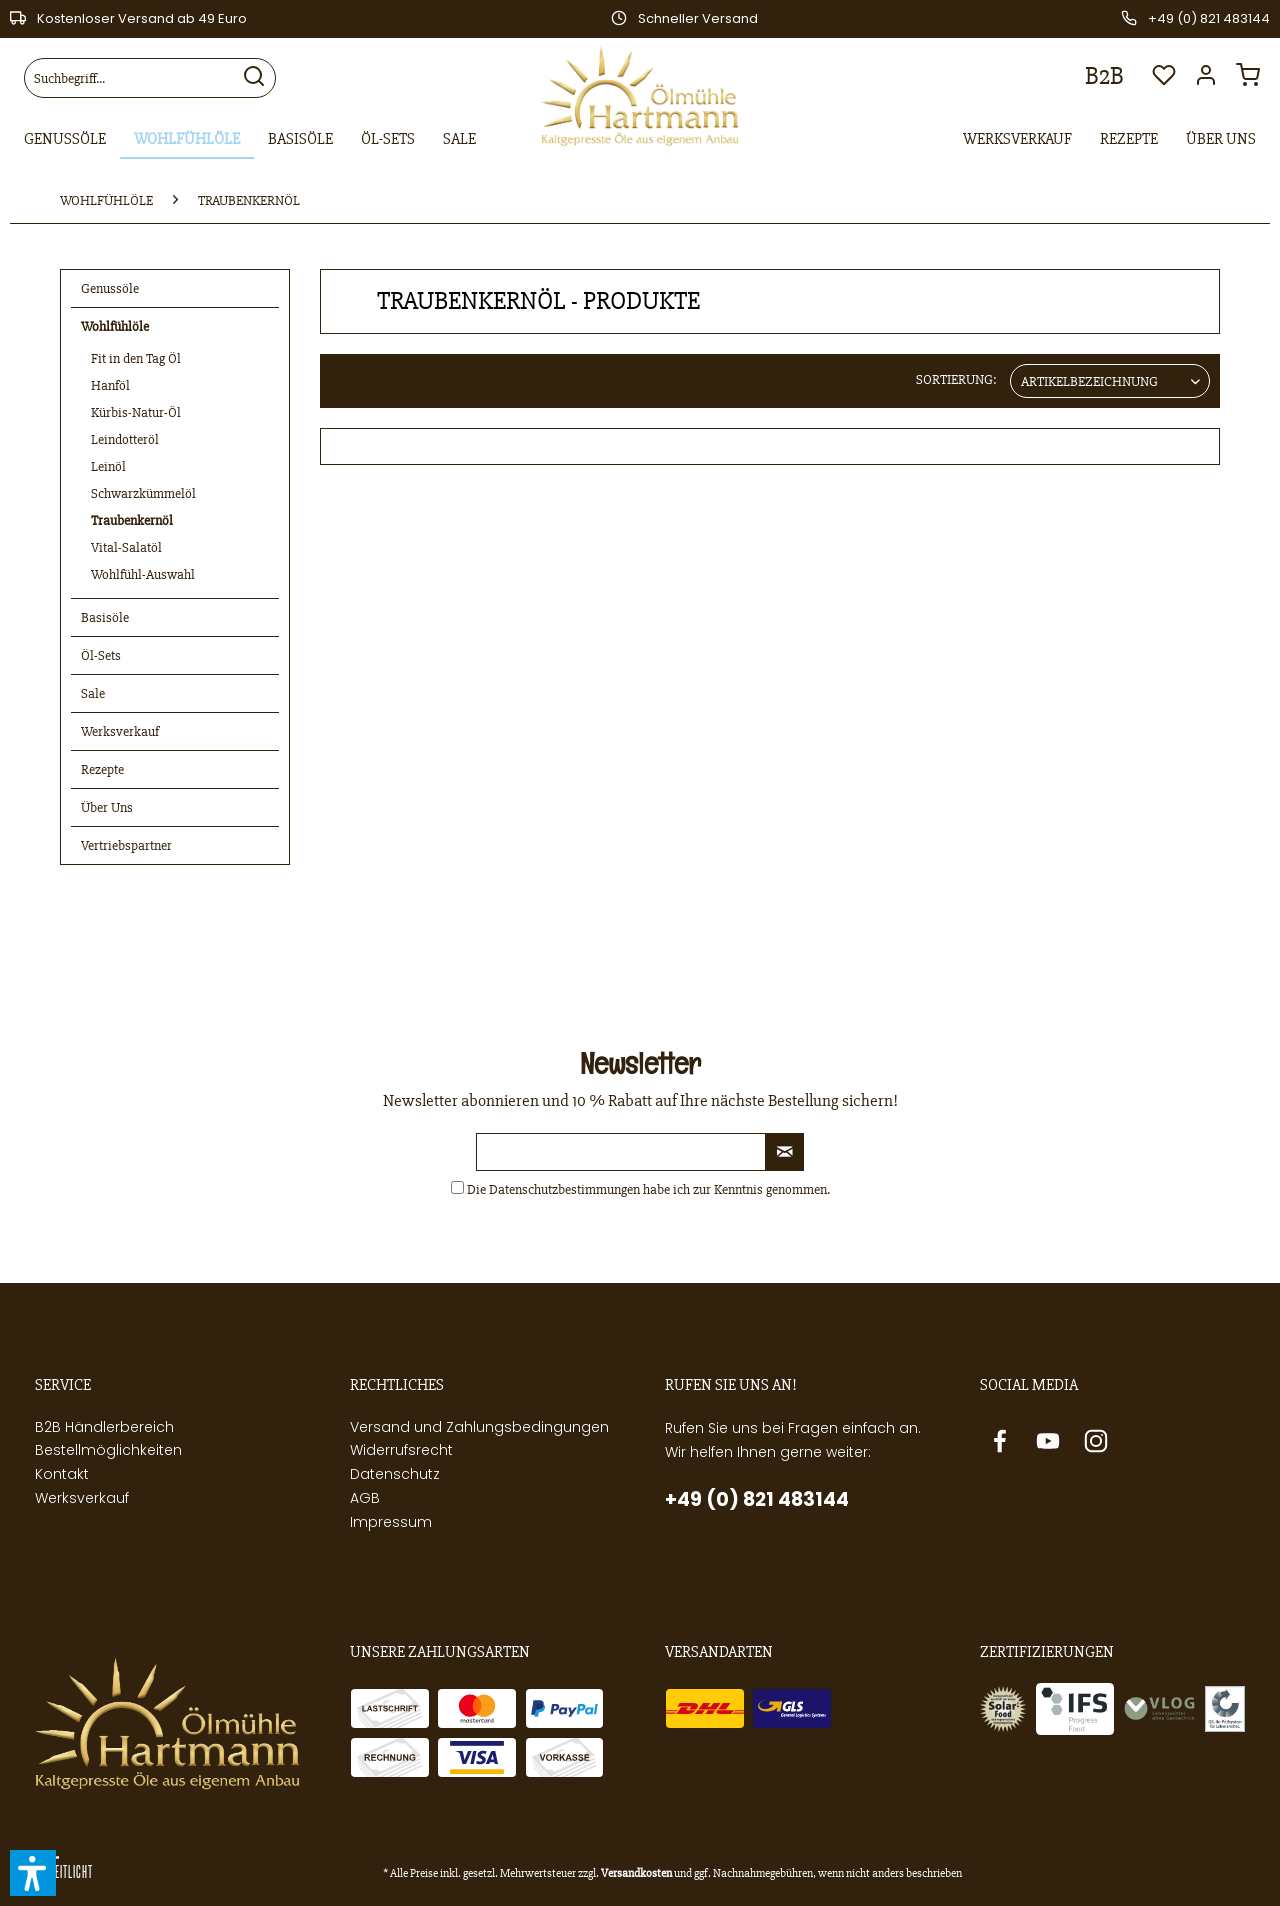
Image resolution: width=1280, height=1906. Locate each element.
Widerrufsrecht (401, 1450)
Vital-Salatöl (126, 547)
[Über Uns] (1221, 140)
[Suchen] (254, 78)
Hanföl (110, 385)
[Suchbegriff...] (150, 78)
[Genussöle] (65, 140)
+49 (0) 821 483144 (757, 1499)
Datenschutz (395, 1474)
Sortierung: (956, 379)
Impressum (391, 1522)
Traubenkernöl (132, 520)
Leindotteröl (125, 439)
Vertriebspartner (126, 845)
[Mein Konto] (1211, 81)
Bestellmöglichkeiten (108, 1450)
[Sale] (459, 140)
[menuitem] (150, 78)
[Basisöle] (300, 140)
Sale (93, 693)
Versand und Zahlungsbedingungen (479, 1427)
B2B (1104, 76)
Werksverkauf (120, 731)
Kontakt (62, 1474)
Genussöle (110, 288)
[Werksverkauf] (1017, 140)
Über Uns (107, 807)
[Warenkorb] (1253, 81)
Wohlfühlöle (115, 326)
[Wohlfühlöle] (187, 140)
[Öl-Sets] (388, 140)
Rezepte (102, 769)
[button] (33, 1873)
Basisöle (105, 617)
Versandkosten (636, 1873)
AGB (365, 1498)
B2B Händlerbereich (104, 1427)
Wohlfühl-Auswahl (143, 574)
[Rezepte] (1129, 140)
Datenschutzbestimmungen (564, 1189)
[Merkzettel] (1164, 81)
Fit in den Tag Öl (136, 358)
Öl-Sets (101, 655)
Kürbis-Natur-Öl (136, 412)
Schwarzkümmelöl (143, 493)
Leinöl (108, 466)
